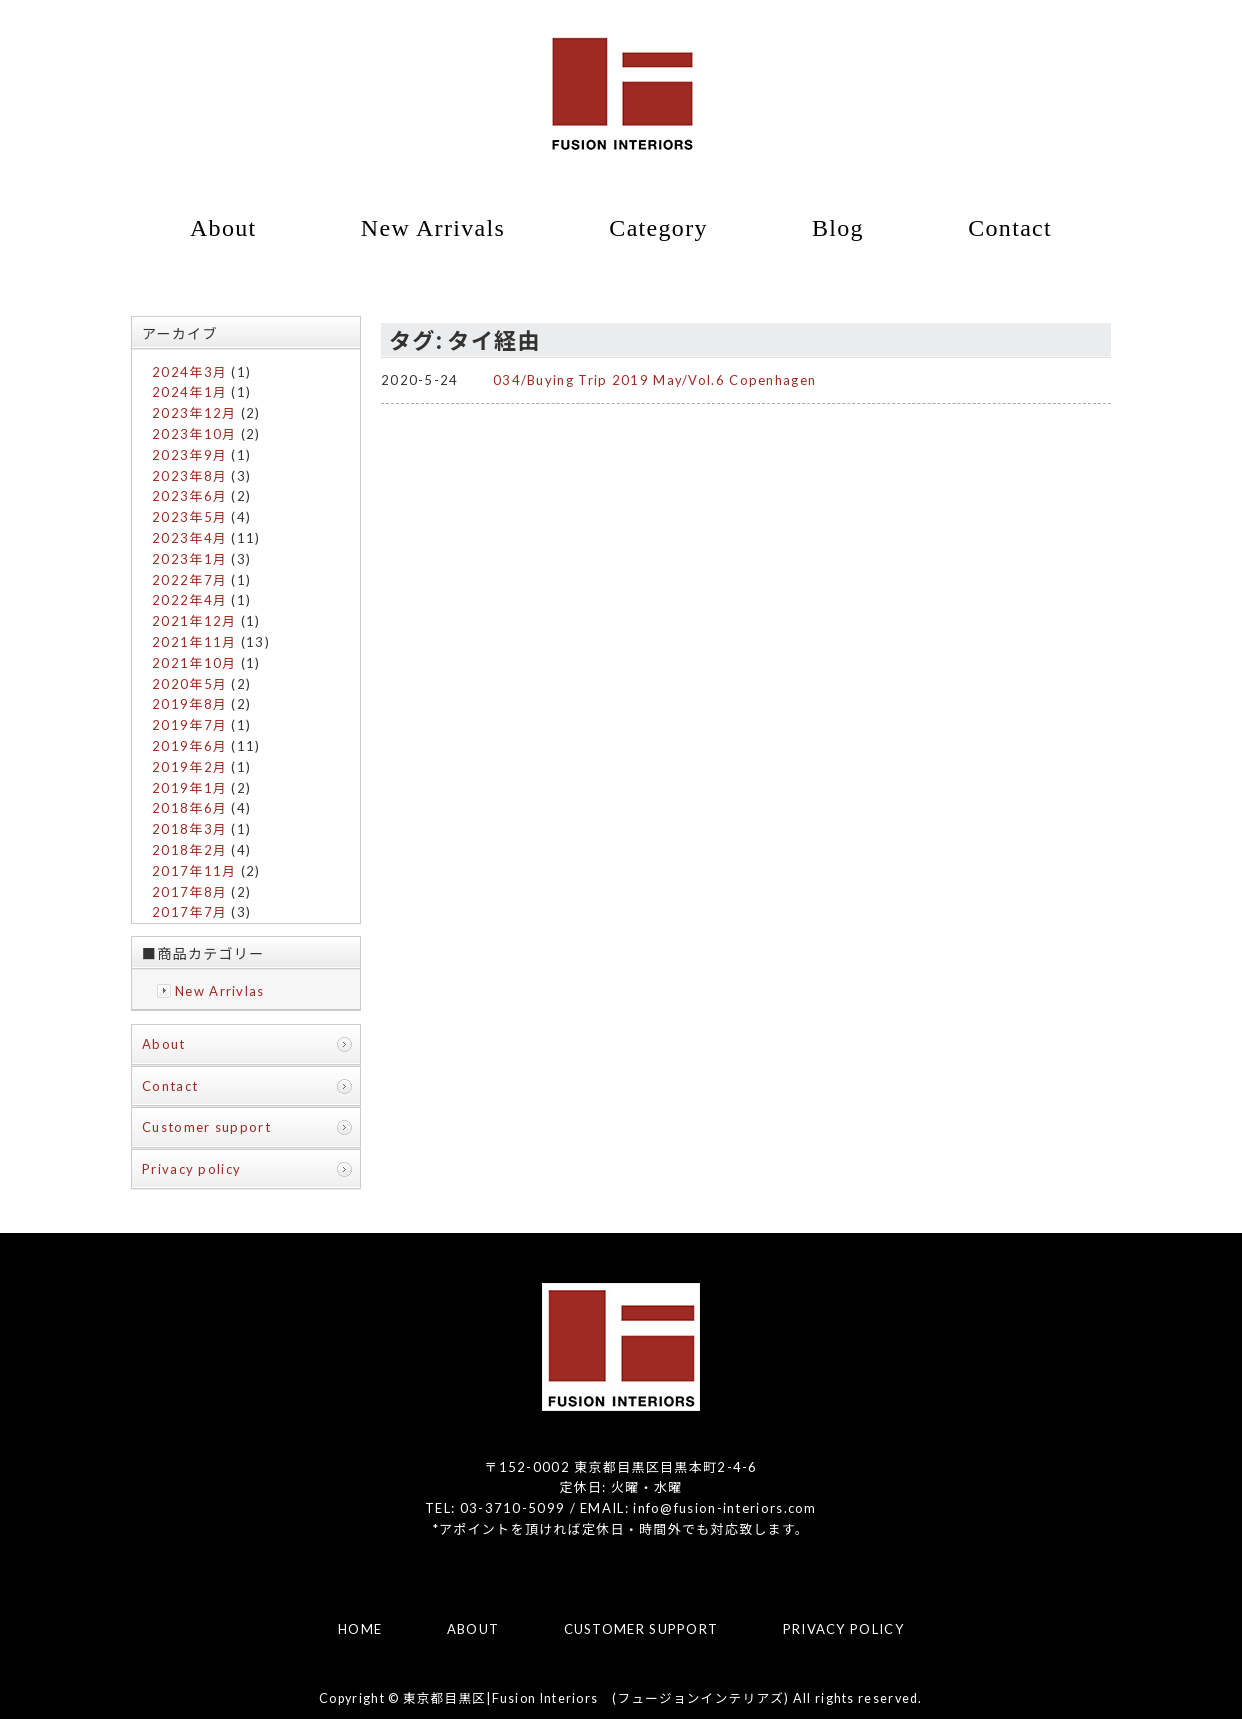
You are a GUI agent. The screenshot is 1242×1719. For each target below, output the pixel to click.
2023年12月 (194, 413)
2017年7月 (189, 912)
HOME (360, 1629)
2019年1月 (189, 788)
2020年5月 (189, 684)
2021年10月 (194, 663)
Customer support (206, 1127)
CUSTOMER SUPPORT (641, 1629)
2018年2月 (189, 850)
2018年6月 (189, 808)
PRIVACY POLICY (843, 1629)
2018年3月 (189, 829)
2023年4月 (189, 538)
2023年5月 (189, 517)
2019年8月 (189, 704)
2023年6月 (189, 496)
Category (658, 228)
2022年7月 (189, 580)
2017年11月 (194, 871)
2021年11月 (194, 642)
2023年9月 (189, 455)
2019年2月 (189, 767)
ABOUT (473, 1629)
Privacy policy (191, 1169)
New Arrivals (433, 228)
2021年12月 (194, 621)
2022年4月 (189, 600)
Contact (1010, 228)
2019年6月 (189, 746)
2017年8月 (189, 892)
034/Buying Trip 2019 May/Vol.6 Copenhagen (654, 380)
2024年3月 (189, 372)
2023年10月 (194, 434)
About (223, 228)
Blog (838, 228)
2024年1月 (189, 392)
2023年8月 (189, 476)
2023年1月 (189, 559)
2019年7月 (189, 725)
